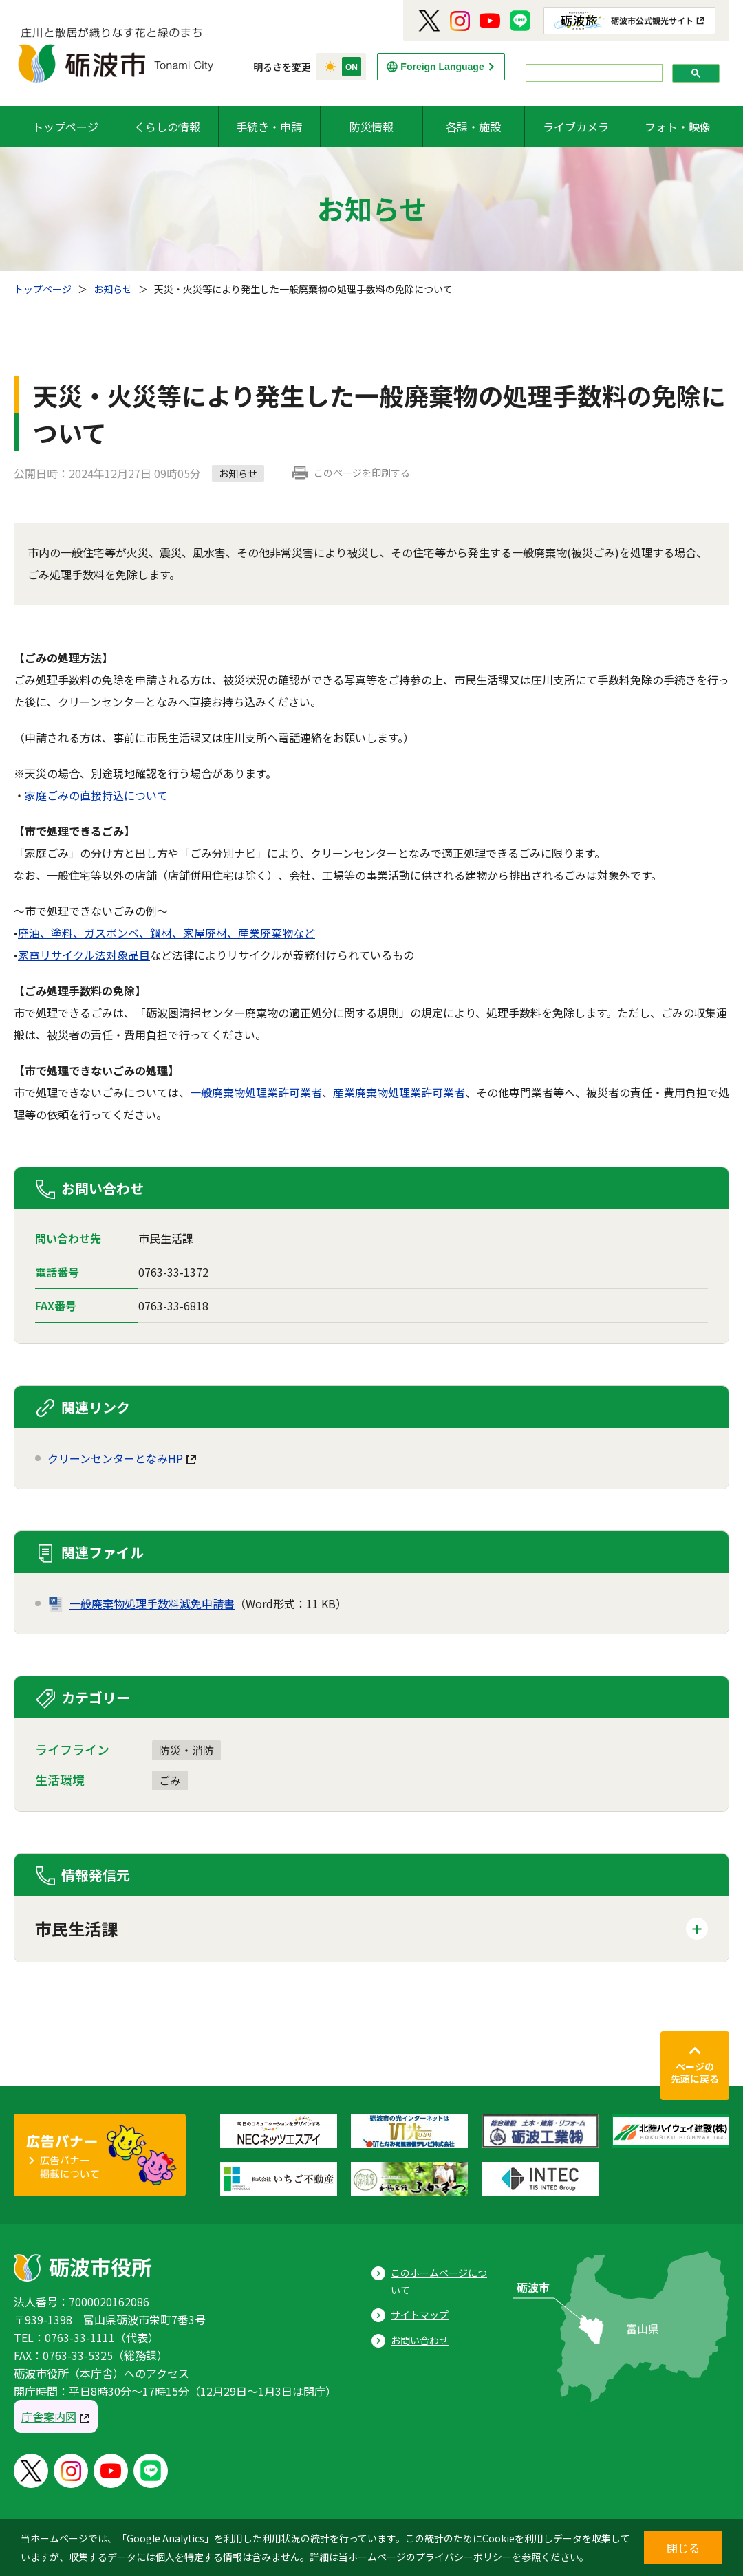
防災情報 (371, 126)
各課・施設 (473, 126)
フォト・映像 (678, 126)
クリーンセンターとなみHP (115, 1458)
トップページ (65, 126)
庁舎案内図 (48, 2416)
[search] (592, 73)
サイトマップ (420, 2314)
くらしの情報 (167, 126)
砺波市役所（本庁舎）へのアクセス (101, 2373)
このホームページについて (439, 2281)
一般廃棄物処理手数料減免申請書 (152, 1603)
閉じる (683, 2548)
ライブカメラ (576, 126)
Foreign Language (442, 66)
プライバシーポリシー (464, 2557)
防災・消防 (186, 1750)
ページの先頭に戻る (695, 2072)
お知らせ (113, 289)
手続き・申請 (269, 126)
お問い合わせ (420, 2340)
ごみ (170, 1780)
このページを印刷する (362, 472)
